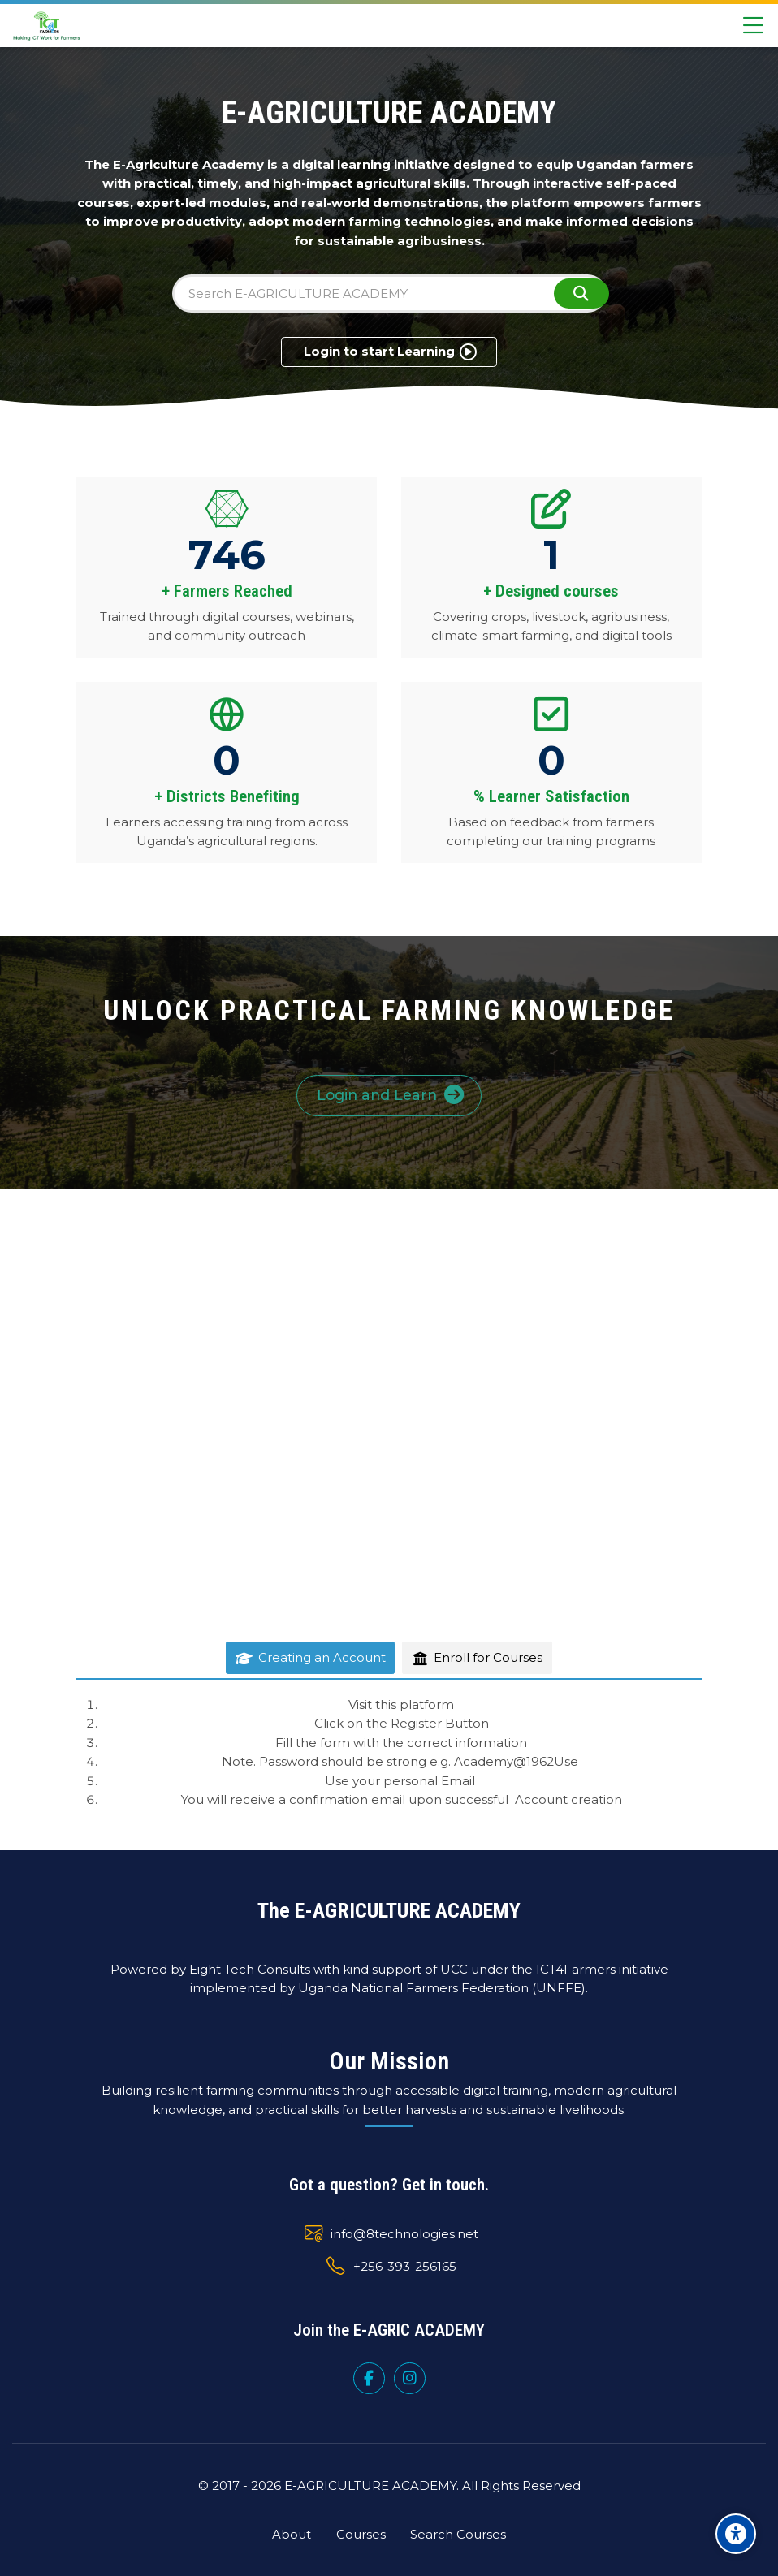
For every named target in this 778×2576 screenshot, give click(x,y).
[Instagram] (410, 2378)
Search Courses (458, 2534)
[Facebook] (369, 2378)
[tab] (310, 1658)
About (291, 2534)
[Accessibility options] (735, 2533)
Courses (361, 2534)
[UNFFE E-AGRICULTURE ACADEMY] (46, 26)
